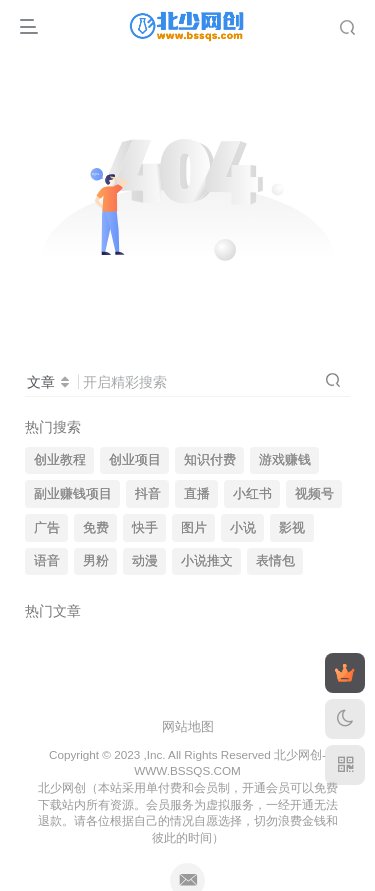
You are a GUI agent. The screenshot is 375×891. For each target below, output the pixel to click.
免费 (96, 528)
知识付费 (210, 460)
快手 (145, 528)
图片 (194, 528)
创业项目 (135, 460)
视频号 (314, 494)
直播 (197, 494)
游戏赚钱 (285, 460)
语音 (47, 561)
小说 (243, 528)
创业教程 (60, 460)
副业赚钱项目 (73, 494)
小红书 (252, 494)
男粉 (96, 561)
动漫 (145, 561)
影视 (292, 528)
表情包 (275, 561)
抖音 (148, 494)
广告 (47, 528)
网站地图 (188, 726)
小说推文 (207, 561)
